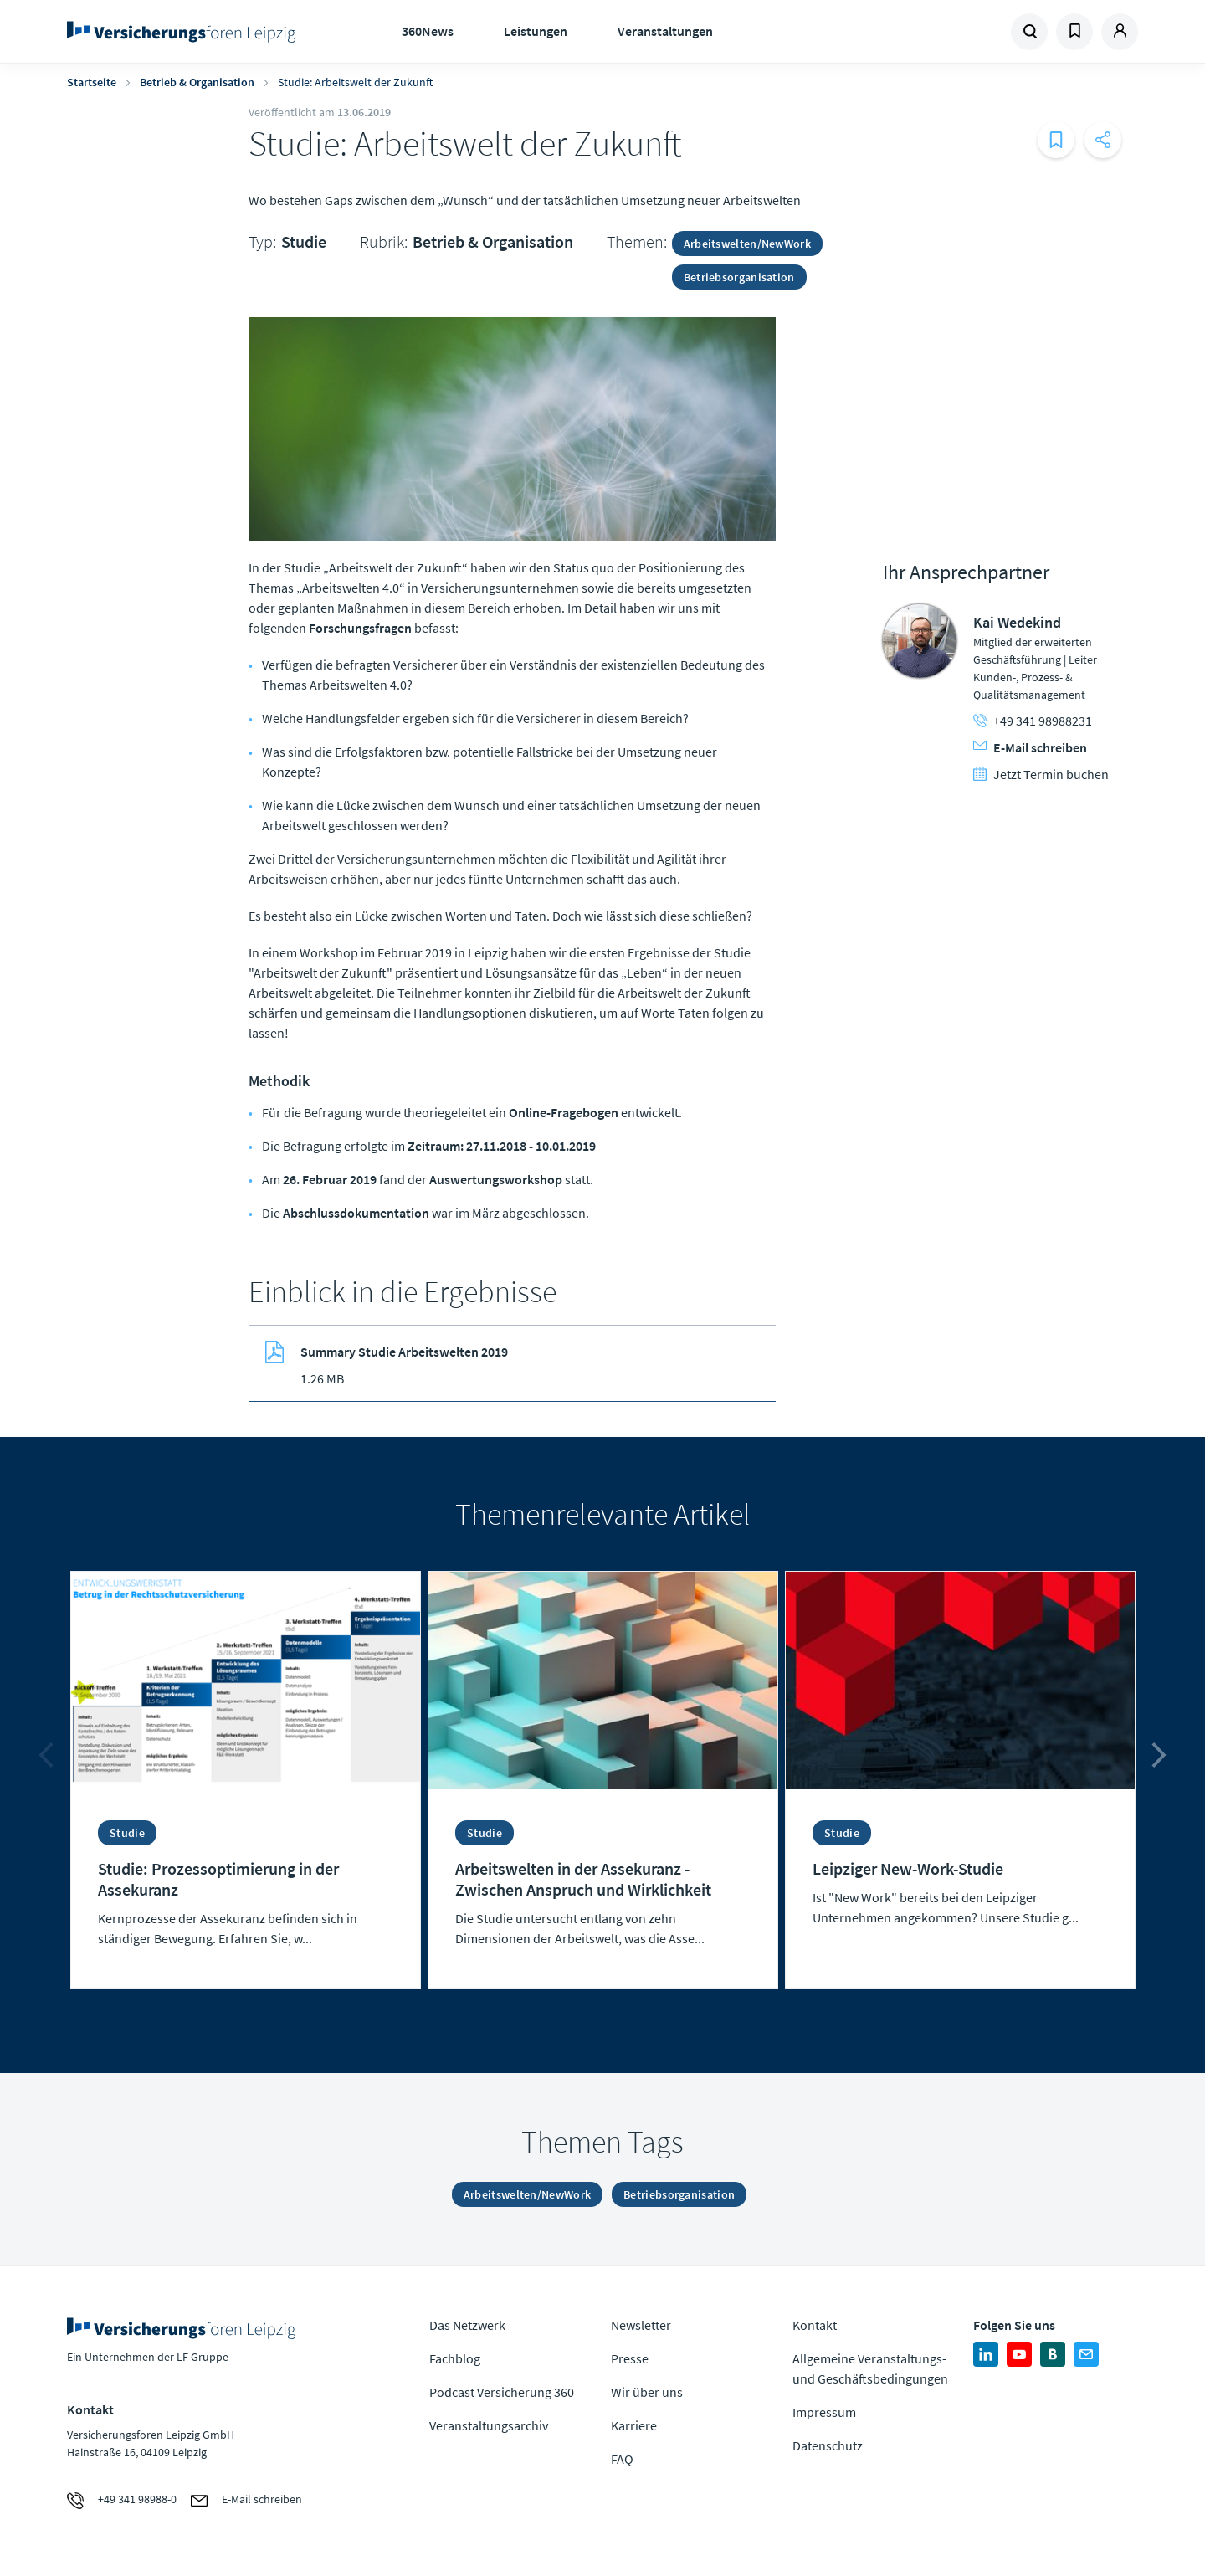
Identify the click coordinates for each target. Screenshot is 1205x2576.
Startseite (91, 82)
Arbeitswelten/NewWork (747, 243)
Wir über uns (647, 2392)
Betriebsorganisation (739, 277)
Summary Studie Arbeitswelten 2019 (404, 1351)
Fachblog (454, 2358)
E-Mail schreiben (1030, 747)
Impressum (824, 2412)
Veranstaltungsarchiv (488, 2425)
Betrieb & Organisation (197, 82)
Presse (630, 2358)
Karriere (634, 2425)
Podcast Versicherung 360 (501, 2392)
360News (428, 31)
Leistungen (535, 31)
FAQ (622, 2458)
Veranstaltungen (665, 31)
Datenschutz (827, 2445)
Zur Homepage (186, 31)
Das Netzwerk (467, 2325)
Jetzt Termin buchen (1041, 774)
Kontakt (814, 2325)
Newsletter (641, 2325)
